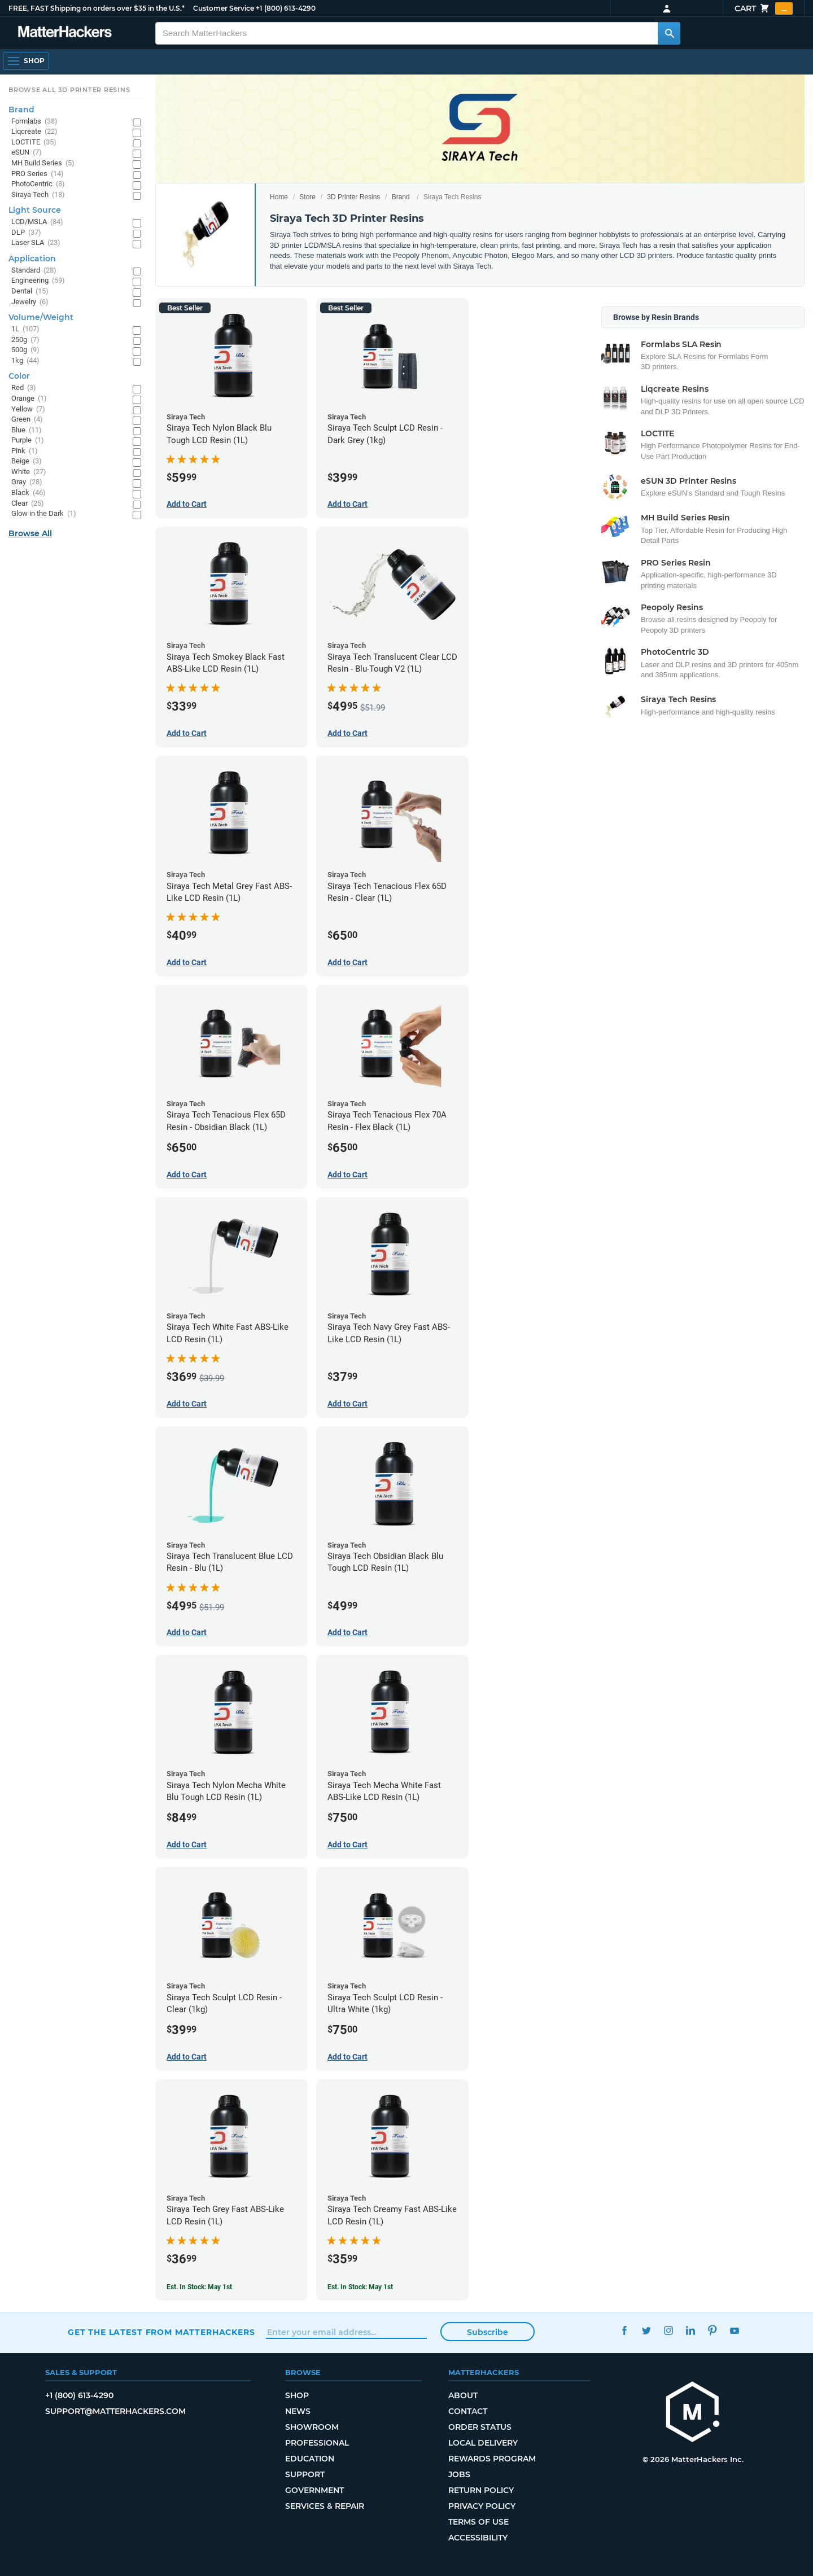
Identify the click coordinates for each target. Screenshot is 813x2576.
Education (309, 2459)
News (298, 2411)
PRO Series (37, 174)
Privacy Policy (481, 2506)
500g (25, 350)
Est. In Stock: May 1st (199, 2287)
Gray (26, 482)
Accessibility (478, 2538)
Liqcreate (34, 131)
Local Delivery (483, 2443)
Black (28, 493)
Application (32, 258)
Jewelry (30, 302)
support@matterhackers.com (115, 2411)
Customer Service (223, 8)
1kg (25, 361)
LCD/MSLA (37, 222)
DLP (26, 232)
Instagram (668, 2331)
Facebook (624, 2331)
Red (23, 388)
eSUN (26, 152)
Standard (33, 270)
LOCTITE (33, 142)
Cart (764, 8)
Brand (401, 197)
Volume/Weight (40, 317)
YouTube (734, 2331)
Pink (24, 451)
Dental (30, 291)
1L (25, 329)
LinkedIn (690, 2331)
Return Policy (481, 2490)
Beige (26, 461)
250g (25, 340)
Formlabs (34, 121)
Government (314, 2490)
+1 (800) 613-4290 (286, 8)
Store (307, 197)
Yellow (28, 409)
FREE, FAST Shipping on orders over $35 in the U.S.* (96, 8)
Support (305, 2474)
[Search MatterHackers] (669, 33)
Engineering (38, 280)
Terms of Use (478, 2522)
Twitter (646, 2331)
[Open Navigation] (26, 61)
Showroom (312, 2427)
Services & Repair (324, 2506)
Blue (26, 430)
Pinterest (712, 2331)
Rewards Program (492, 2459)
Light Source (34, 210)
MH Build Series (43, 163)
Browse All (30, 533)
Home (279, 197)
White (28, 472)
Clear (27, 503)
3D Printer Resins (353, 197)
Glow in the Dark (43, 514)
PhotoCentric (38, 184)
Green (27, 419)
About (463, 2395)
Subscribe (487, 2332)
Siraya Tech (38, 195)
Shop (297, 2395)
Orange (29, 398)
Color (19, 376)
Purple (27, 440)
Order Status (480, 2427)
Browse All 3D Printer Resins (69, 90)
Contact (467, 2411)
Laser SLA (35, 243)
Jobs (459, 2474)
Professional (317, 2443)
